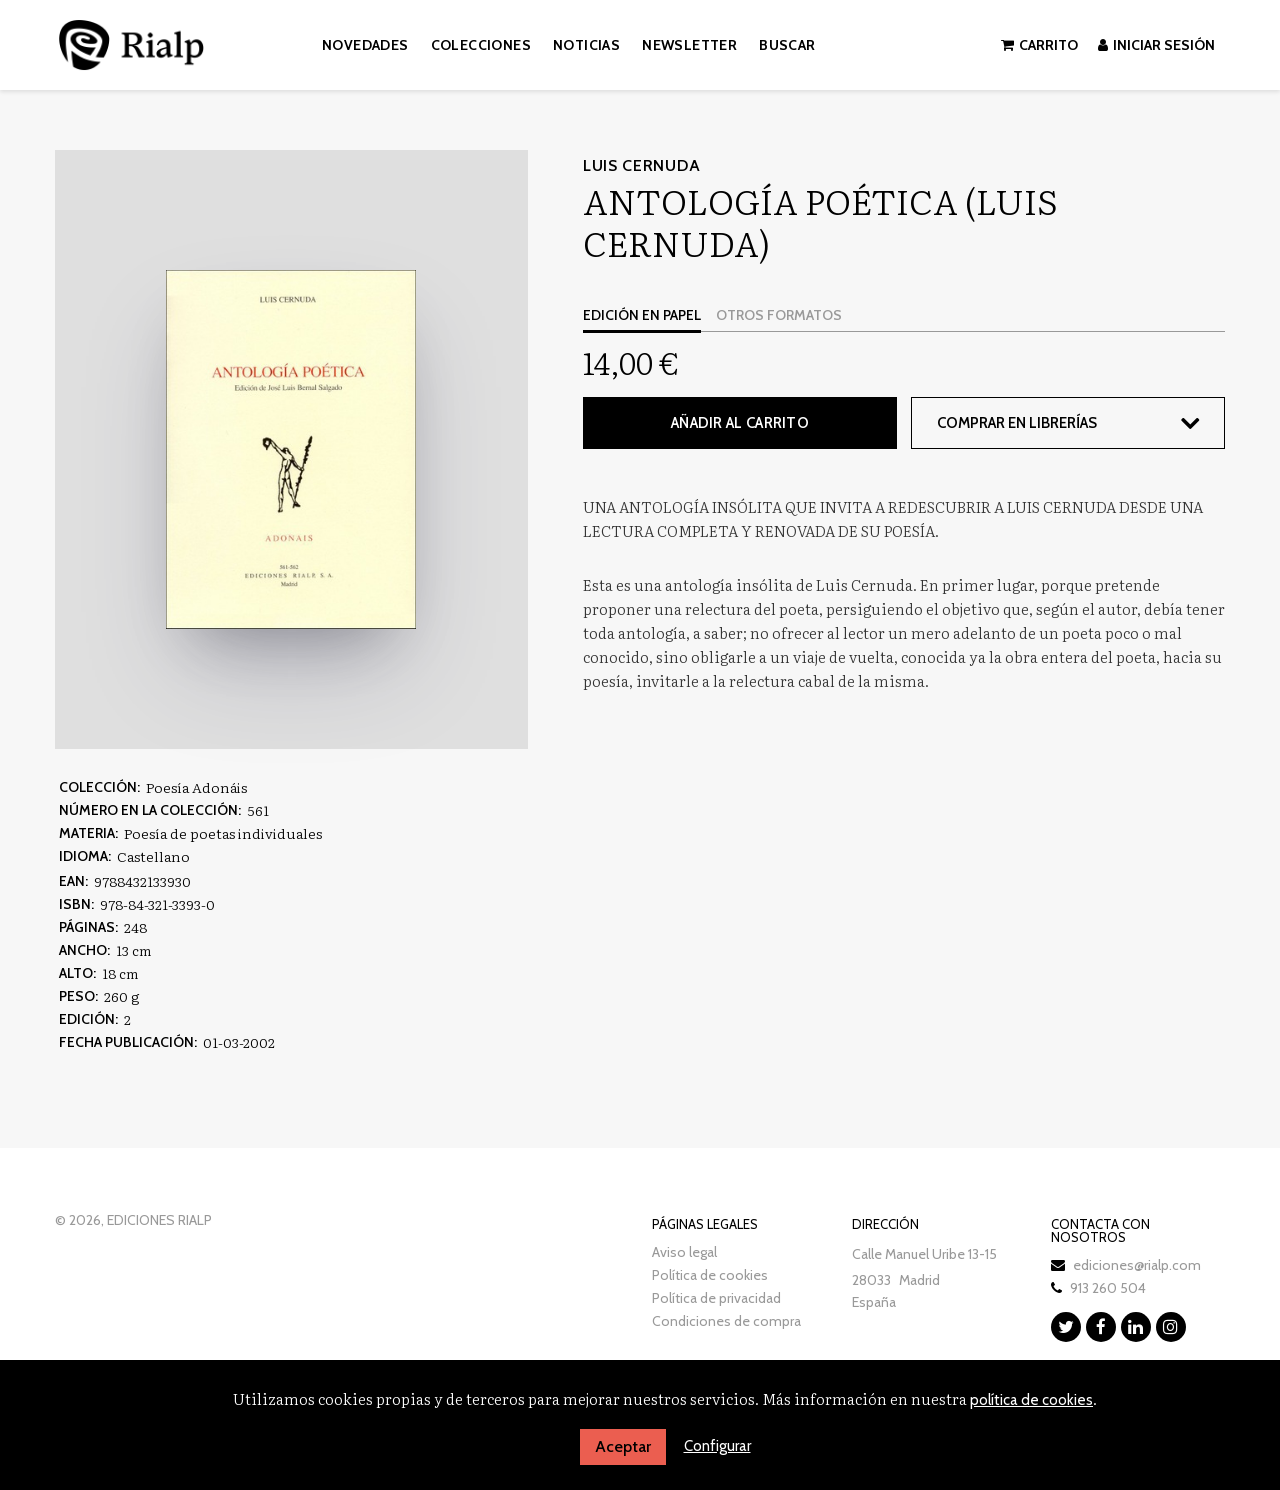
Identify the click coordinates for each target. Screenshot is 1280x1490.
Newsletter (689, 45)
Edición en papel (642, 315)
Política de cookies (710, 1275)
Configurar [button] (717, 1446)
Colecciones (481, 45)
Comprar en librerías (1017, 423)
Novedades (365, 45)
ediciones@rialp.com (1137, 1265)
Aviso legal (684, 1252)
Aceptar (623, 1446)
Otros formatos (779, 315)
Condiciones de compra (726, 1321)
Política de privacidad (716, 1298)
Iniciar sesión (1156, 45)
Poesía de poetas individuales (223, 833)
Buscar (787, 45)
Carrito (1039, 45)
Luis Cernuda (641, 165)
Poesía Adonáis (196, 787)
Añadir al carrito (740, 423)
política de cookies (1031, 1400)
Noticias (586, 45)
